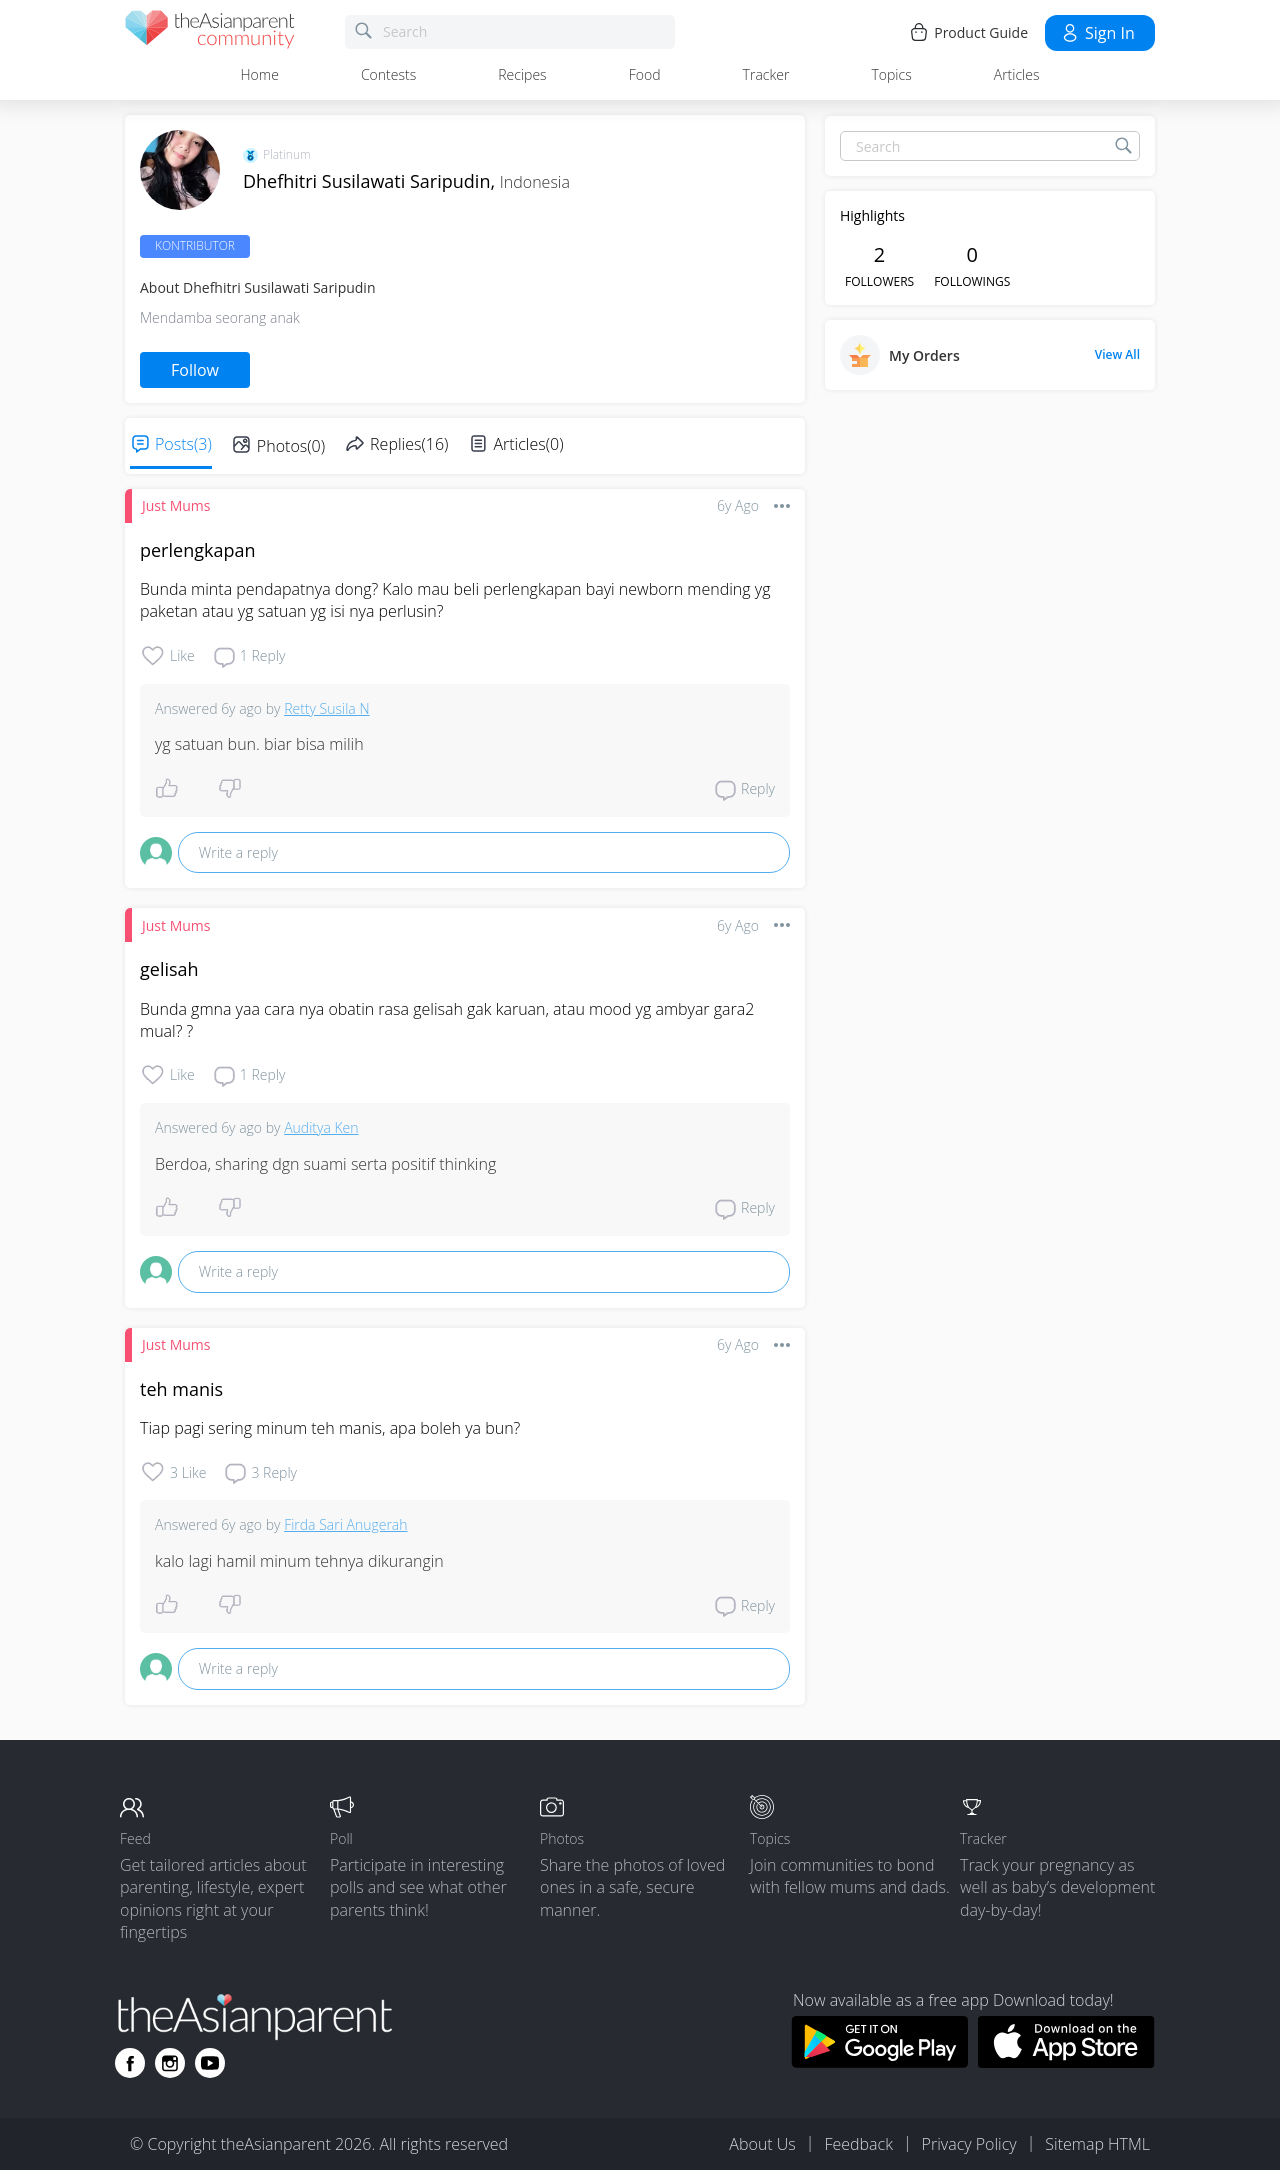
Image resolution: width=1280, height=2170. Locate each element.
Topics (891, 74)
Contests (388, 74)
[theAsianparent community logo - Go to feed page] (210, 32)
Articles (1017, 74)
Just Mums (176, 505)
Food (645, 74)
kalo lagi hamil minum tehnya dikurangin (299, 1561)
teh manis (181, 1389)
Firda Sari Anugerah (345, 1524)
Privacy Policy (969, 2144)
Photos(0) (291, 446)
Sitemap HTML (1097, 2144)
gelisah (169, 969)
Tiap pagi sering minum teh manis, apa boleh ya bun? (330, 1428)
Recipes (522, 74)
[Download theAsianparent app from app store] (1066, 2062)
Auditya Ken (321, 1127)
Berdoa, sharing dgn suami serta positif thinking (325, 1164)
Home (260, 74)
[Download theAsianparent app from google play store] (879, 2062)
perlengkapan (197, 550)
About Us (762, 2144)
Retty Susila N (326, 708)
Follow (195, 370)
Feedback (858, 2144)
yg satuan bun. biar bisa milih (259, 744)
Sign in (1097, 33)
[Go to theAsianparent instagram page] (170, 2063)
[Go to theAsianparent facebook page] (130, 2063)
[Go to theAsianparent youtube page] (210, 2063)
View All (1117, 355)
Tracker (766, 74)
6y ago (738, 505)
